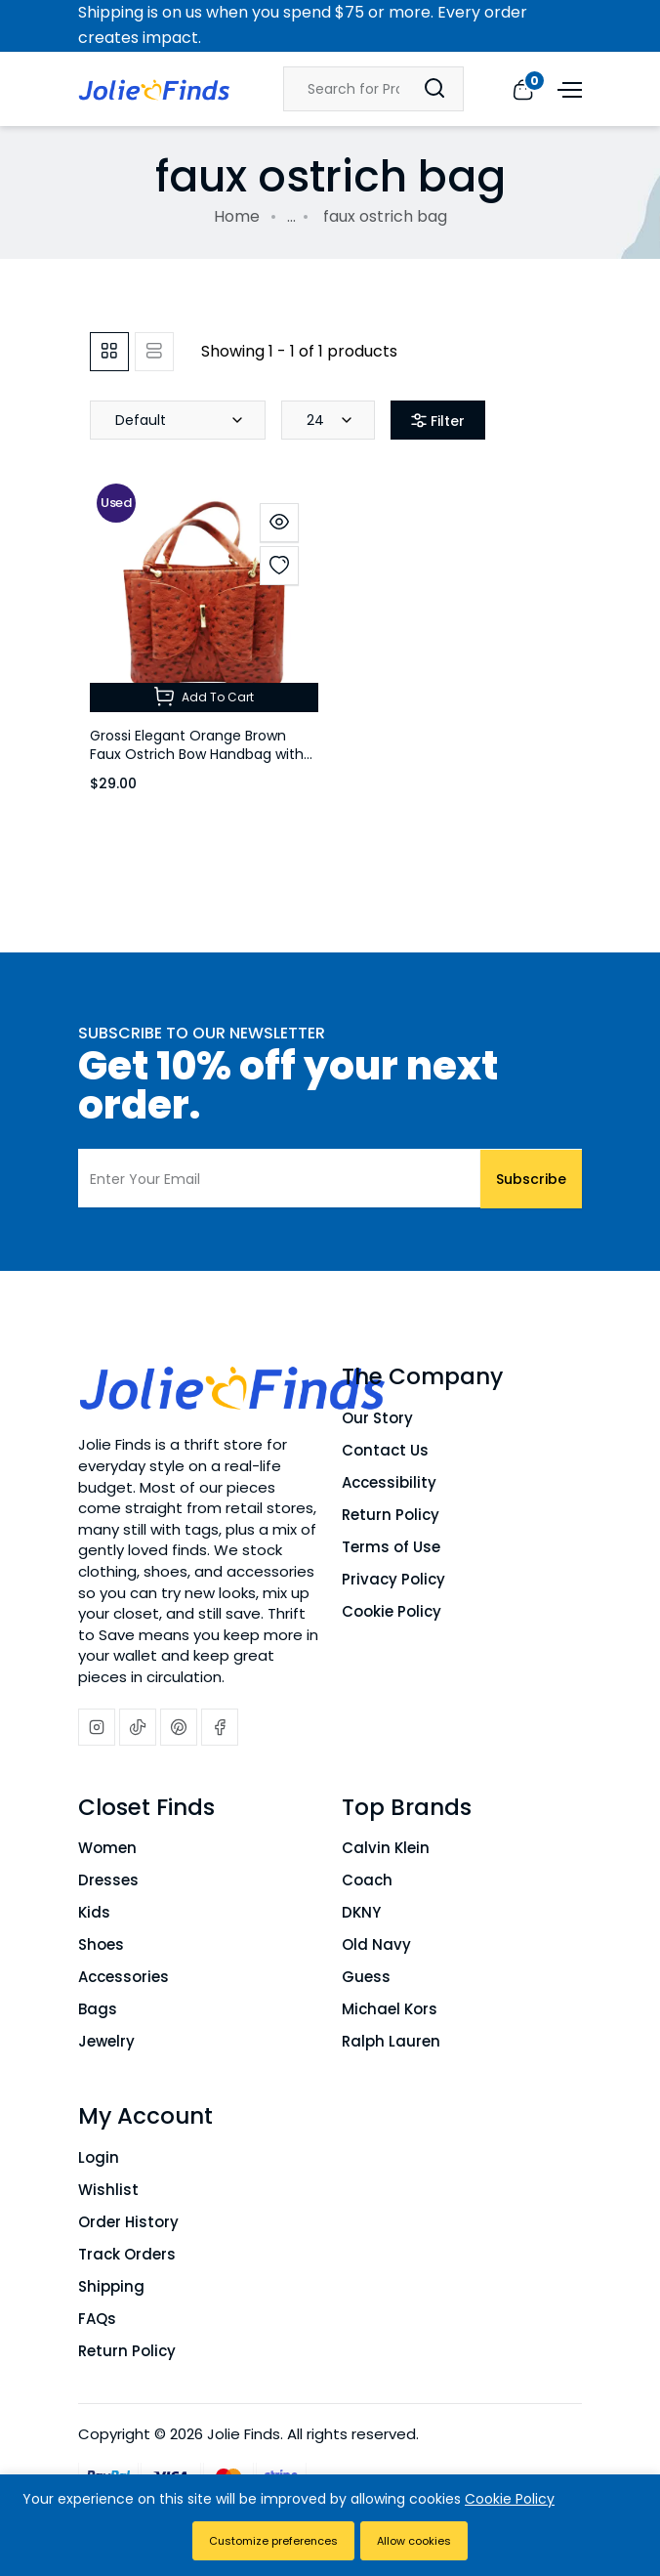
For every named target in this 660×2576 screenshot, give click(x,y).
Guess (366, 1976)
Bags (97, 2009)
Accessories (123, 1976)
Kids (94, 1912)
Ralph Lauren (391, 2041)
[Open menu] (567, 88)
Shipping (111, 2286)
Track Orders (127, 2254)
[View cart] (523, 88)
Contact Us (385, 1450)
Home (237, 216)
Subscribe (531, 1178)
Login (98, 2157)
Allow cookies (414, 2541)
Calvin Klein (386, 1847)
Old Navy (376, 1944)
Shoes (101, 1944)
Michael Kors (389, 2009)
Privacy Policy (393, 1579)
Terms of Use (391, 1547)
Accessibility (389, 1482)
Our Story (377, 1418)
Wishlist (108, 2189)
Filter (438, 421)
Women (107, 1847)
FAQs (97, 2318)
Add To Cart (204, 696)
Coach (367, 1880)
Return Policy (390, 1514)
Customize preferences (273, 2541)
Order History (128, 2222)
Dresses (108, 1880)
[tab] (109, 351)
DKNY (361, 1912)
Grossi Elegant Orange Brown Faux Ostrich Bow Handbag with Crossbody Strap (197, 753)
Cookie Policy (391, 1611)
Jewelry (106, 2041)
